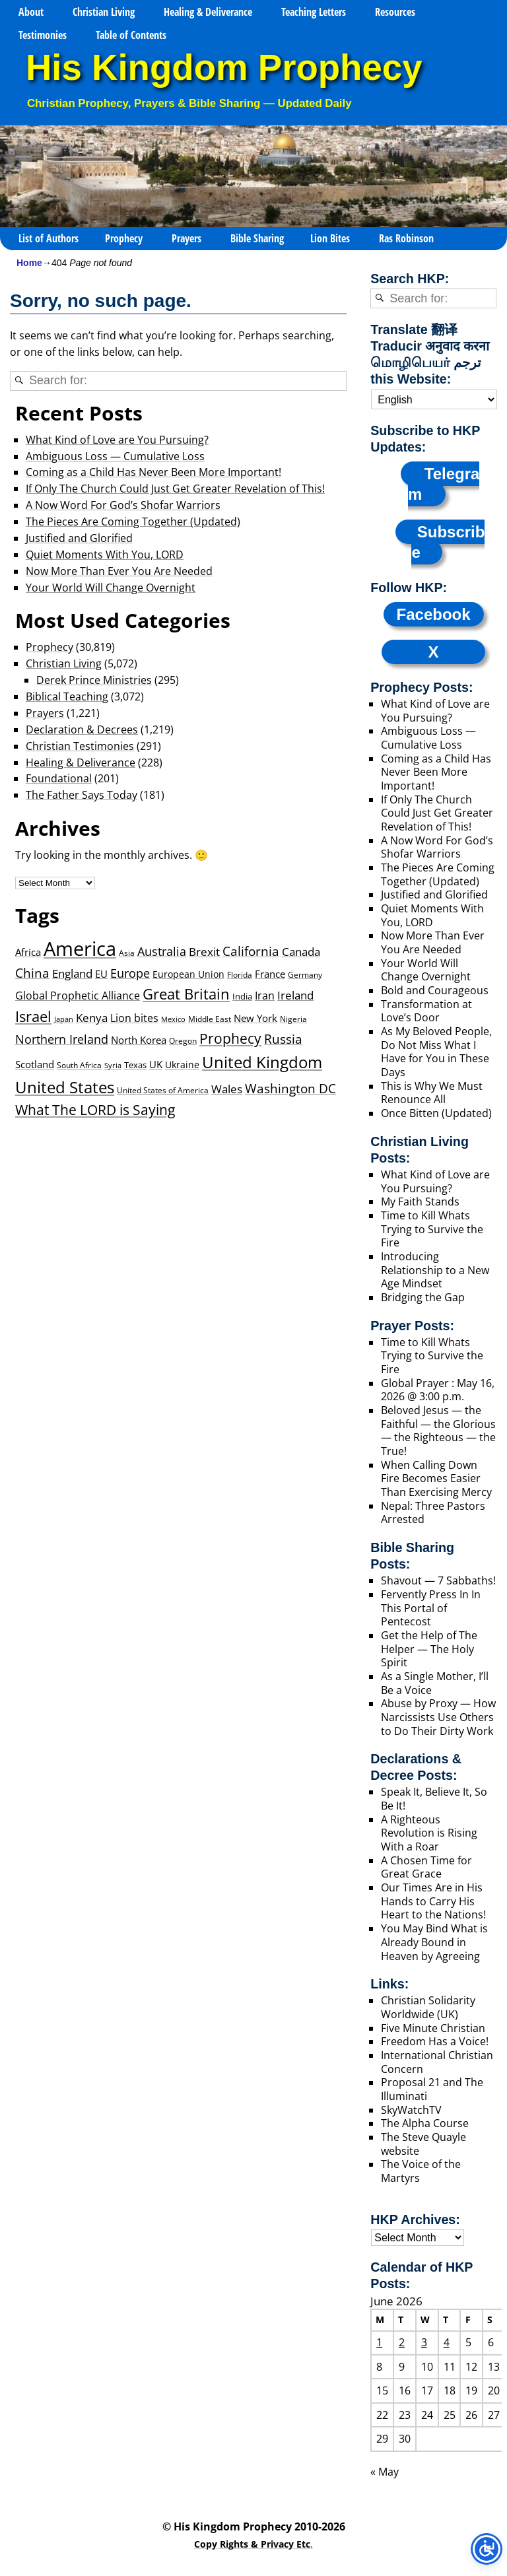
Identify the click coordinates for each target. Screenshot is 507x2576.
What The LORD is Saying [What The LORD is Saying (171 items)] (95, 1110)
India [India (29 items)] (242, 996)
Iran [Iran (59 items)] (265, 995)
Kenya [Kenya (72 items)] (92, 1017)
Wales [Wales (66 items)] (226, 1089)
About (31, 12)
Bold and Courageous (435, 990)
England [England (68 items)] (72, 973)
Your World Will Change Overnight (110, 587)
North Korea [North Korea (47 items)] (138, 1039)
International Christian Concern (437, 2062)
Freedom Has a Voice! (435, 2041)
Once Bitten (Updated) (436, 1113)
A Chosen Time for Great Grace (426, 1867)
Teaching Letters (313, 12)
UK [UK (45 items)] (155, 1064)
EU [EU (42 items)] (101, 973)
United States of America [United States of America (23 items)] (163, 1090)
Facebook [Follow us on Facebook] (434, 614)
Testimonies (42, 35)
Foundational (59, 778)
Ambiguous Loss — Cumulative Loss (115, 456)
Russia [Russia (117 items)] (283, 1039)
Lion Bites (330, 238)
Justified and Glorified (79, 538)
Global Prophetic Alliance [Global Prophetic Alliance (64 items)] (77, 995)
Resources (395, 12)
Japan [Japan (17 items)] (63, 1019)
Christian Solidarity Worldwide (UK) (428, 2007)
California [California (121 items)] (250, 951)
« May (384, 2471)
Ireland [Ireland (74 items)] (295, 995)
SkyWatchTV (411, 2110)
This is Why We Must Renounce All (432, 1093)
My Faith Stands (420, 1201)
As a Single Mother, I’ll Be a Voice (435, 1683)
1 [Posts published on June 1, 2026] (379, 2342)
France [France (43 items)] (270, 973)
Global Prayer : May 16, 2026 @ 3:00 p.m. (437, 1390)
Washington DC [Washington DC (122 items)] (290, 1088)
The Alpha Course (425, 2123)
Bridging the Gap (423, 1297)
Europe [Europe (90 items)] (130, 973)
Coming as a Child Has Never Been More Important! (153, 472)
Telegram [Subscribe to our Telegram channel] (443, 484)
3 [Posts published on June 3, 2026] (424, 2342)
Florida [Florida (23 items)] (239, 974)
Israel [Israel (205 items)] (33, 1016)
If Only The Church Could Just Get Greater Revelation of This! (175, 488)
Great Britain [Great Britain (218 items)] (186, 993)
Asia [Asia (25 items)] (127, 953)
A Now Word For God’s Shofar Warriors (123, 505)
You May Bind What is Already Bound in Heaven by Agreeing (434, 1942)
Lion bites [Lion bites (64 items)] (134, 1017)
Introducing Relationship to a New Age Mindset (435, 1270)
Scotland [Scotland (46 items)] (34, 1064)
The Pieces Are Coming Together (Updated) (133, 521)
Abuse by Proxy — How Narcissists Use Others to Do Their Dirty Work (438, 1717)
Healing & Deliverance (208, 12)
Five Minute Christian (433, 2028)
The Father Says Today (81, 795)
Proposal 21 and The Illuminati (432, 2089)
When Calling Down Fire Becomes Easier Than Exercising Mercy (436, 1478)
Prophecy (124, 238)
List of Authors (48, 238)
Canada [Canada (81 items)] (301, 951)
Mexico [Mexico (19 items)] (173, 1019)
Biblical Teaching (67, 696)
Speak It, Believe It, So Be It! (434, 1798)
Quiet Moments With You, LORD (105, 554)
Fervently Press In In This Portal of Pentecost (431, 1608)
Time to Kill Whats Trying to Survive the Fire (432, 1229)
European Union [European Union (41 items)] (188, 974)
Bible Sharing (257, 238)
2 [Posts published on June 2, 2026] (402, 2342)
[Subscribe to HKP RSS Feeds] (440, 542)
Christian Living (104, 12)
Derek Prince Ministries (94, 680)
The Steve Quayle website (423, 2144)
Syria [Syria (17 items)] (112, 1065)
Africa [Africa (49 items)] (28, 952)
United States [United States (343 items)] (64, 1087)
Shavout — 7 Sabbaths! (438, 1580)
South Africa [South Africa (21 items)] (79, 1065)
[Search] (19, 381)
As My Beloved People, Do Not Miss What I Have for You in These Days (436, 1051)
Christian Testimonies (80, 746)
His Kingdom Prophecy (224, 68)
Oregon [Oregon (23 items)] (183, 1040)
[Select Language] (434, 399)
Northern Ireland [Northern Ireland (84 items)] (61, 1039)
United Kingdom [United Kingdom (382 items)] (262, 1062)
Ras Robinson (406, 238)
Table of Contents (131, 35)
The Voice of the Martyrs (421, 2171)
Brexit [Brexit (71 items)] (204, 951)
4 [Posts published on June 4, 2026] (447, 2342)
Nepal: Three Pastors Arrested (433, 1513)
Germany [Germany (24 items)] (305, 974)
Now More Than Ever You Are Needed (119, 571)
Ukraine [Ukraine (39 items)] (182, 1064)
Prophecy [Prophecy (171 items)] (230, 1038)
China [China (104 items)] (32, 973)
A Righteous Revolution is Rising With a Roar (429, 1833)
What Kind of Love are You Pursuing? (117, 439)
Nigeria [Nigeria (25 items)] (293, 1019)
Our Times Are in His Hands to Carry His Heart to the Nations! (433, 1901)
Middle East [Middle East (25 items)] (209, 1019)
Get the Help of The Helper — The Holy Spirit (429, 1649)
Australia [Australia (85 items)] (161, 951)
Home (29, 262)
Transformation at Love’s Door (426, 1011)
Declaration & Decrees (82, 729)
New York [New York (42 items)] (255, 1018)
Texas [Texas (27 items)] (135, 1065)
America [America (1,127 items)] (80, 948)
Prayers (186, 238)
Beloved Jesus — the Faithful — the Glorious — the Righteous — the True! (438, 1430)
